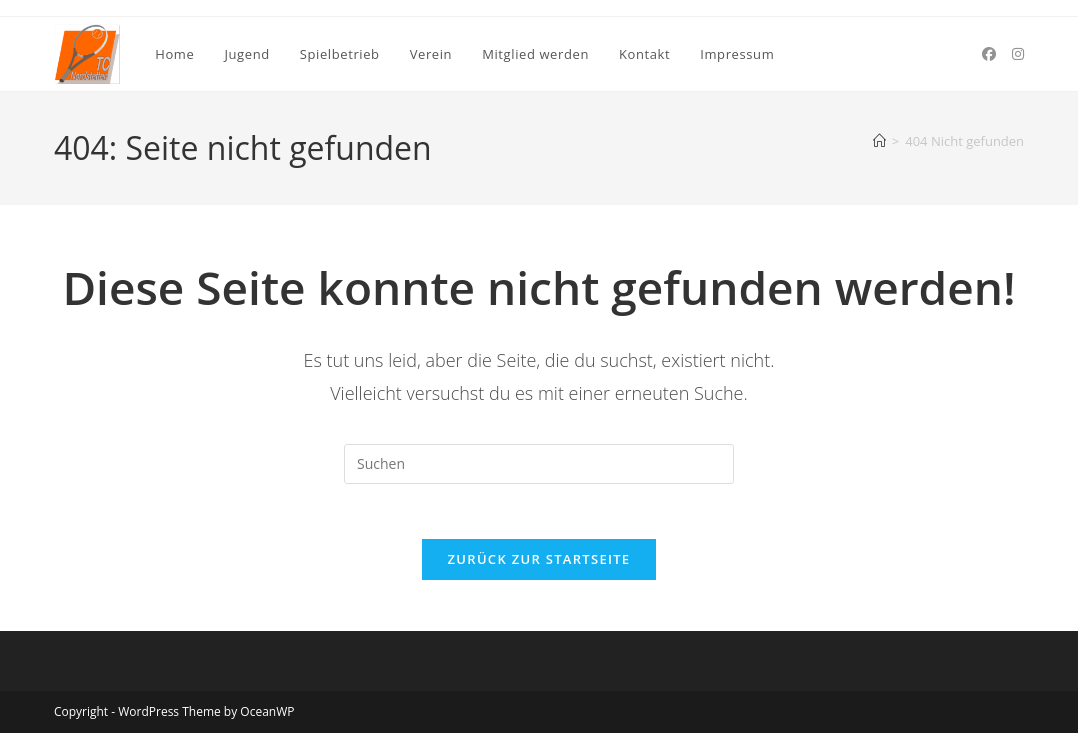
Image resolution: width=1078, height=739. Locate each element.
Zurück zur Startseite (539, 565)
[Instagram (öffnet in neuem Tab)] (1018, 54)
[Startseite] (879, 141)
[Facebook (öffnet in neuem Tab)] (989, 54)
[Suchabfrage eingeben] (539, 464)
